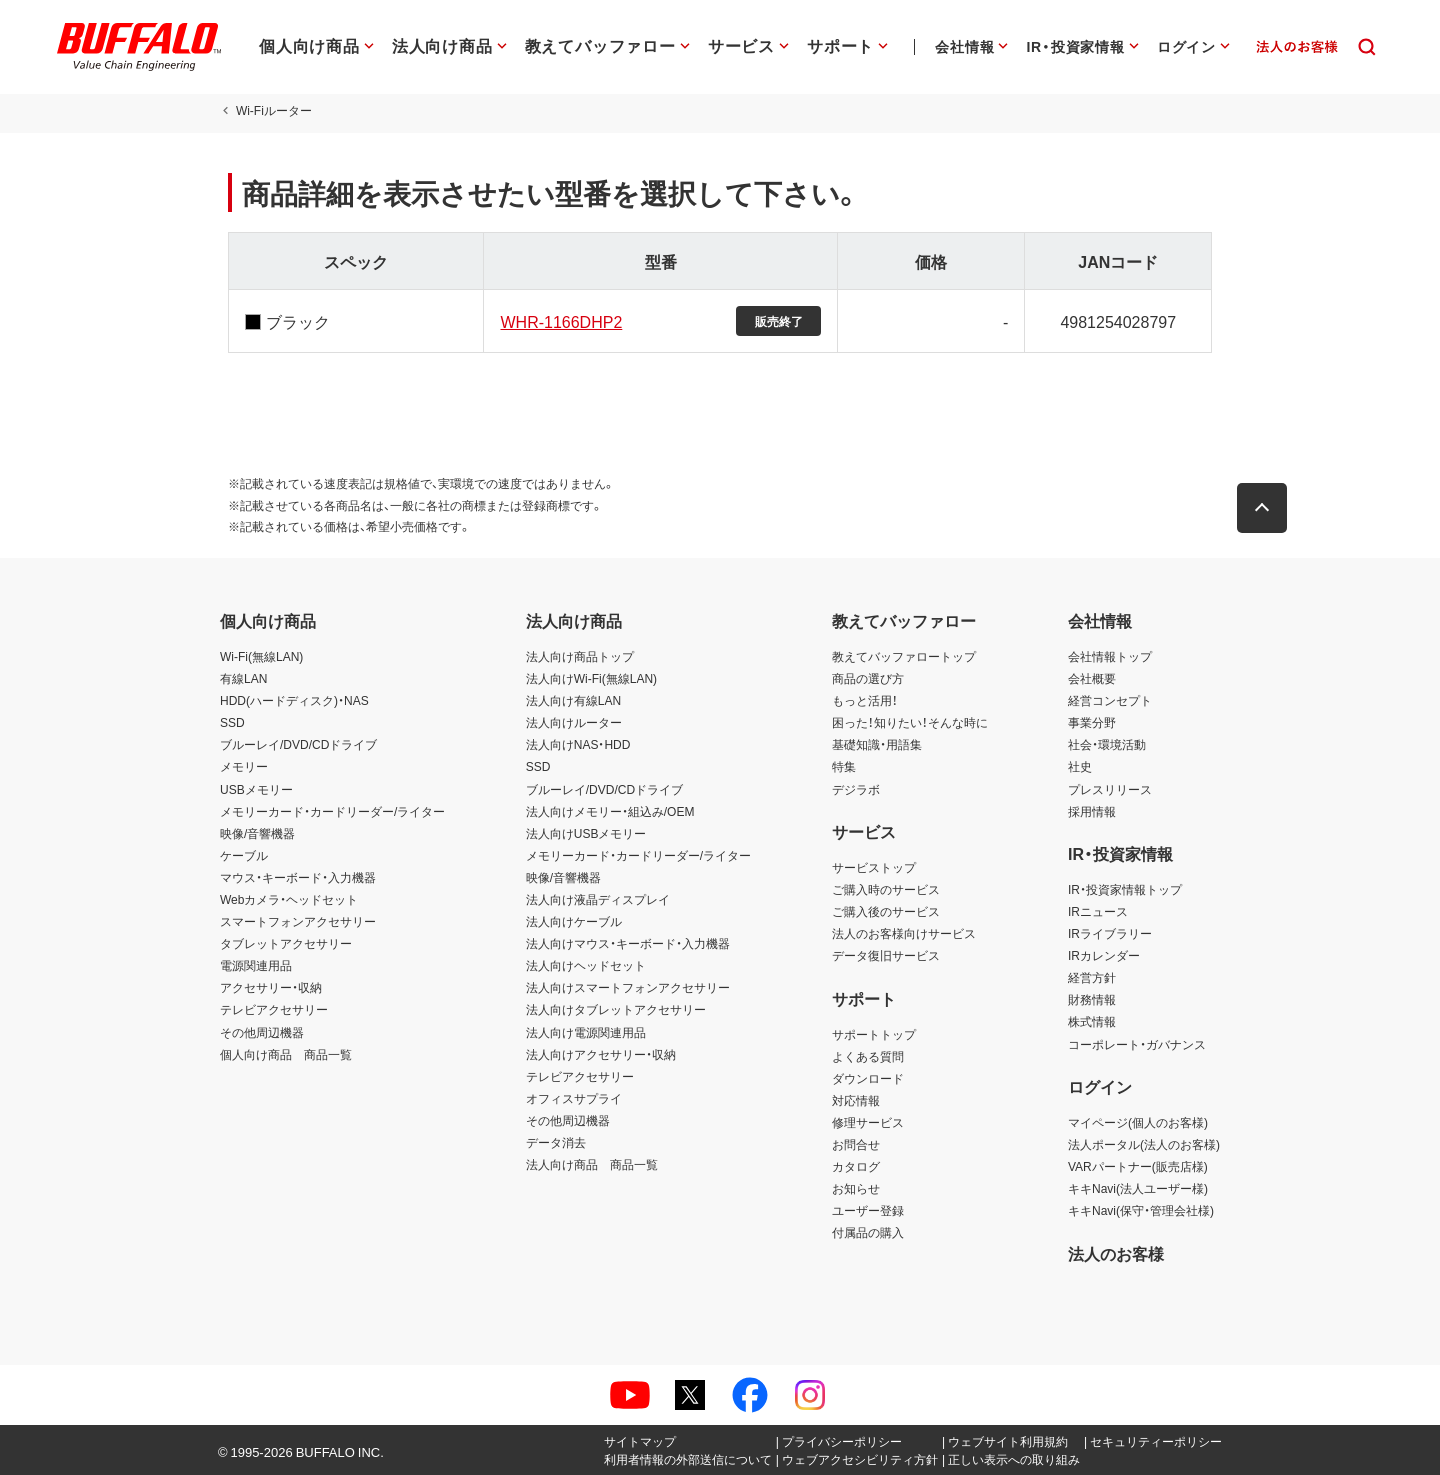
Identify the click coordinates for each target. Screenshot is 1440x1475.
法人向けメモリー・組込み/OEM (610, 811)
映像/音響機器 (257, 833)
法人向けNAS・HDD (578, 744)
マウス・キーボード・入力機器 (298, 877)
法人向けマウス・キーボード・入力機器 (628, 943)
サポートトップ (874, 1034)
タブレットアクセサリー (286, 943)
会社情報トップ (1110, 656)
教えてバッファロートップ (904, 656)
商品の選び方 (868, 678)
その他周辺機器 (262, 1032)
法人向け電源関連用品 (586, 1032)
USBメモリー (256, 789)
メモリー (244, 766)
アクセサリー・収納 (271, 987)
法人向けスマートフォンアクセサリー (628, 987)
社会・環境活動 (1107, 744)
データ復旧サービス (886, 955)
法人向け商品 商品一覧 (592, 1164)
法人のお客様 (1116, 1253)
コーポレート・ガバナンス (1137, 1044)
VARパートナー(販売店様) (1138, 1166)
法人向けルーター (574, 722)
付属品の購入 (868, 1232)
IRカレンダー (1104, 955)
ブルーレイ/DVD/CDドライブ (298, 744)
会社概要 (1092, 678)
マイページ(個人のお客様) (1138, 1122)
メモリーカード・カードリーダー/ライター (332, 811)
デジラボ (856, 789)
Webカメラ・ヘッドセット (289, 899)
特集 (844, 766)
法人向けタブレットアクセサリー (616, 1009)
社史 (1080, 766)
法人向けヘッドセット (586, 965)
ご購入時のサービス (886, 889)
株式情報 (1092, 1021)
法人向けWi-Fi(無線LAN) (591, 678)
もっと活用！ (865, 700)
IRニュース (1098, 911)
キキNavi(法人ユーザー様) (1138, 1188)
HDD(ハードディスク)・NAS (294, 700)
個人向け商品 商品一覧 (286, 1054)
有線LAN (243, 678)
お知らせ (856, 1188)
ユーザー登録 (868, 1210)
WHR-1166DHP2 (558, 321)
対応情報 (856, 1100)
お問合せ (856, 1144)
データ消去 (556, 1142)
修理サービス (868, 1122)
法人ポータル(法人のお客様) (1144, 1144)
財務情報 (1092, 999)
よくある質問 (868, 1056)
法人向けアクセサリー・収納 (601, 1054)
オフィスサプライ (574, 1098)
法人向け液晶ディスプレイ (598, 899)
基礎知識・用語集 (877, 744)
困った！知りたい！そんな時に (910, 722)
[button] (1270, 503)
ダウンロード (868, 1078)
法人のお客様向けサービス (904, 933)
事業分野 (1092, 722)
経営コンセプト (1110, 700)
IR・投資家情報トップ (1125, 889)
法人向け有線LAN (573, 700)
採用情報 (1092, 811)
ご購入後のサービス (886, 911)
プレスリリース (1110, 789)
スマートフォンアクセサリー (298, 921)
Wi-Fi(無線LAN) (261, 656)
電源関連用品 (256, 965)
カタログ (856, 1166)
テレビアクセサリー (274, 1009)
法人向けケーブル (574, 921)
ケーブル (244, 855)
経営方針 (1092, 977)
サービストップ (874, 867)
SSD (232, 722)
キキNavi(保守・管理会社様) (1141, 1210)
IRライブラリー (1110, 933)
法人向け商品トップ (580, 656)
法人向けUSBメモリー (586, 833)
